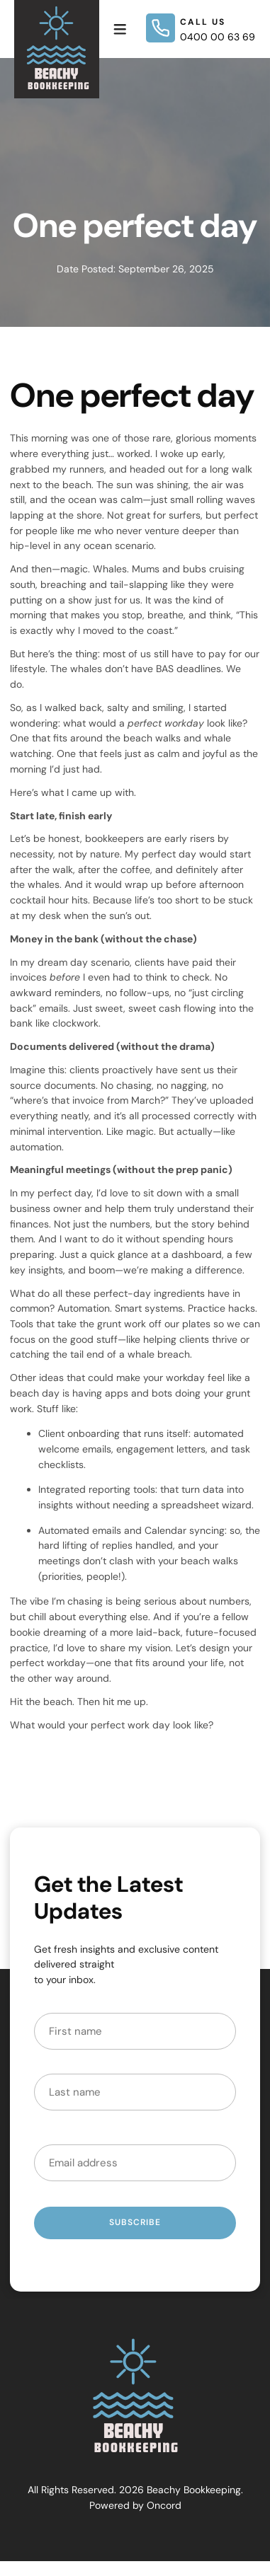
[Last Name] (135, 2092)
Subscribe (135, 2222)
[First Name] (135, 2031)
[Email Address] (135, 2162)
